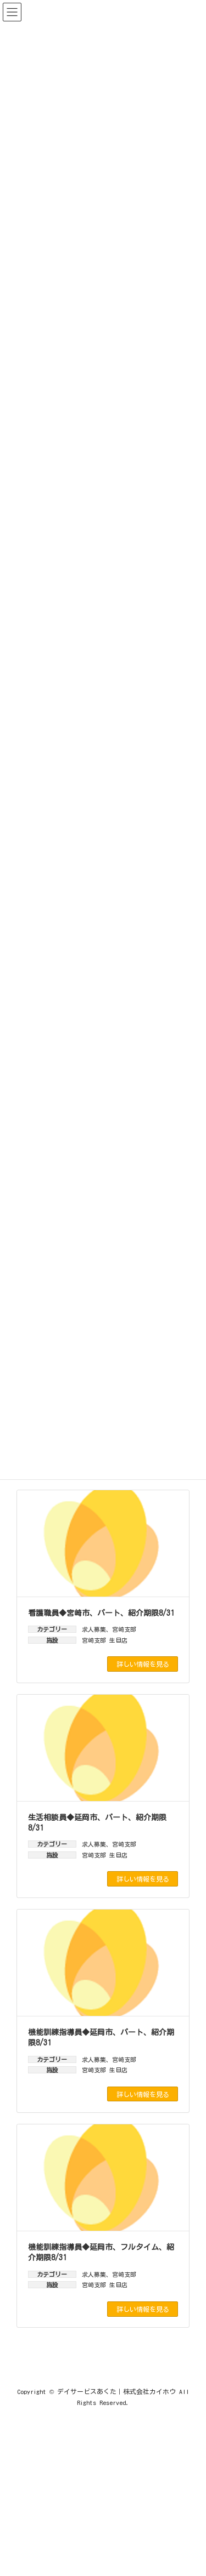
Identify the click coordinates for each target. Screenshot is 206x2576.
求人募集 (94, 1629)
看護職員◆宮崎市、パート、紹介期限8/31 (101, 1613)
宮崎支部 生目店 (104, 1640)
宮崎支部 (124, 1629)
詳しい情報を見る (142, 1664)
